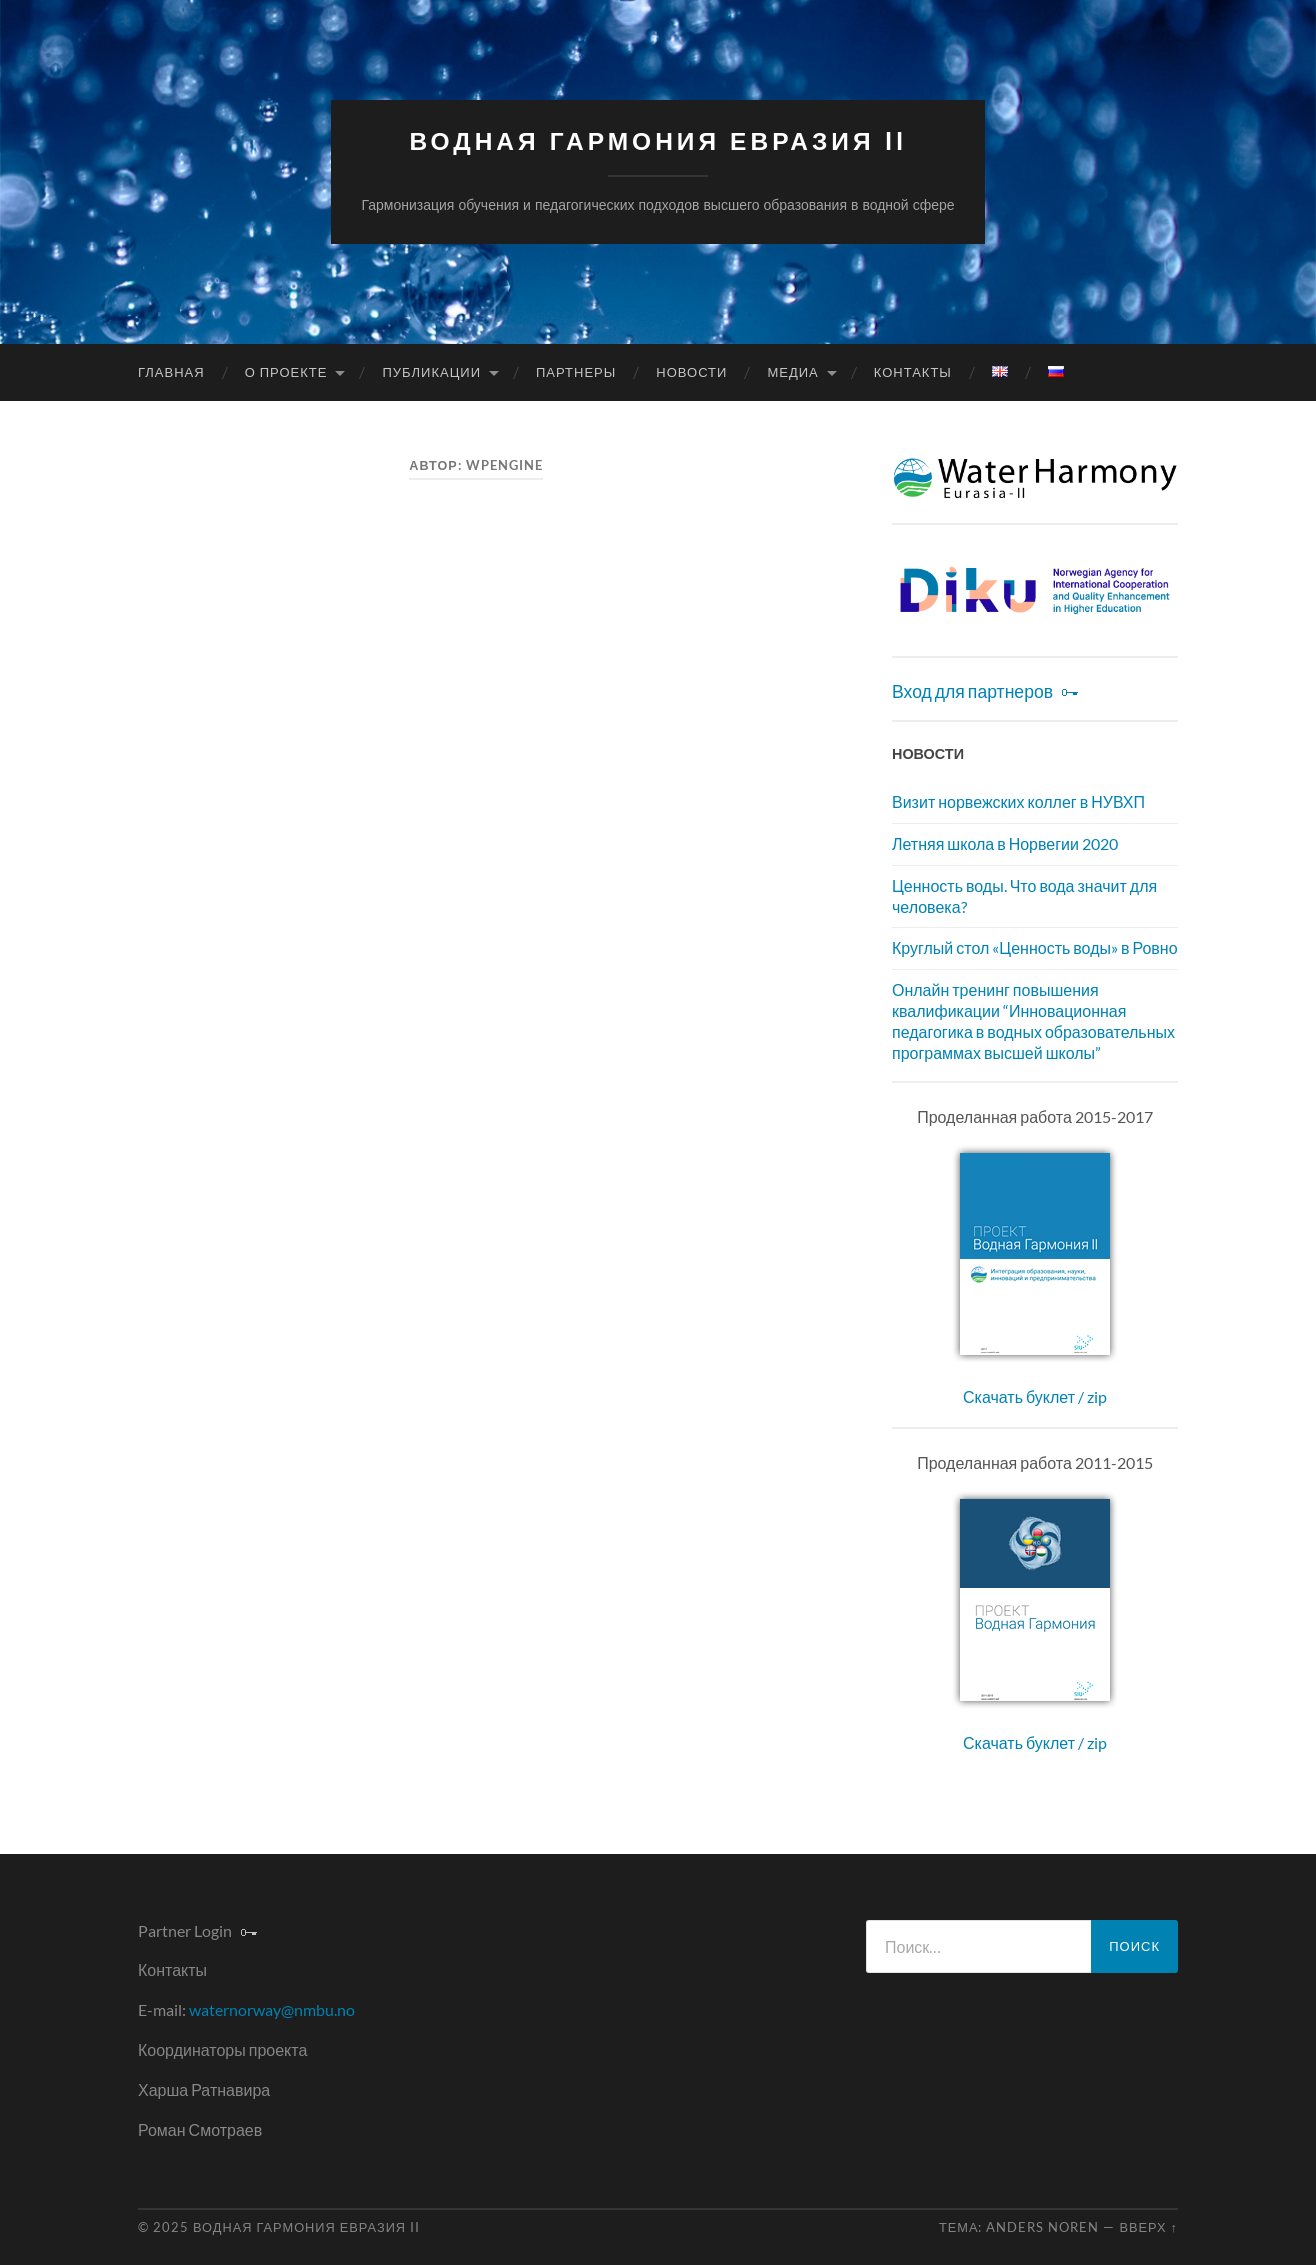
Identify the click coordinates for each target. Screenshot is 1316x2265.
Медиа (792, 372)
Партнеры (576, 372)
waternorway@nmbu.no (272, 2009)
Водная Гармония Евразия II (657, 141)
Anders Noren (1042, 2227)
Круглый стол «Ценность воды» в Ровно (1035, 947)
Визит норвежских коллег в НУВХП (1018, 801)
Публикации (431, 372)
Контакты (913, 372)
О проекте (286, 372)
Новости (691, 372)
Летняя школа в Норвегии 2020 (1005, 843)
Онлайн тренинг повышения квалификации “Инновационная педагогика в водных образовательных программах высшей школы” (1033, 1020)
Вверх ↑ (1148, 2227)
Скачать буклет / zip (1035, 1396)
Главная (171, 372)
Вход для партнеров (972, 691)
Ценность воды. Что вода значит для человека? (1024, 896)
